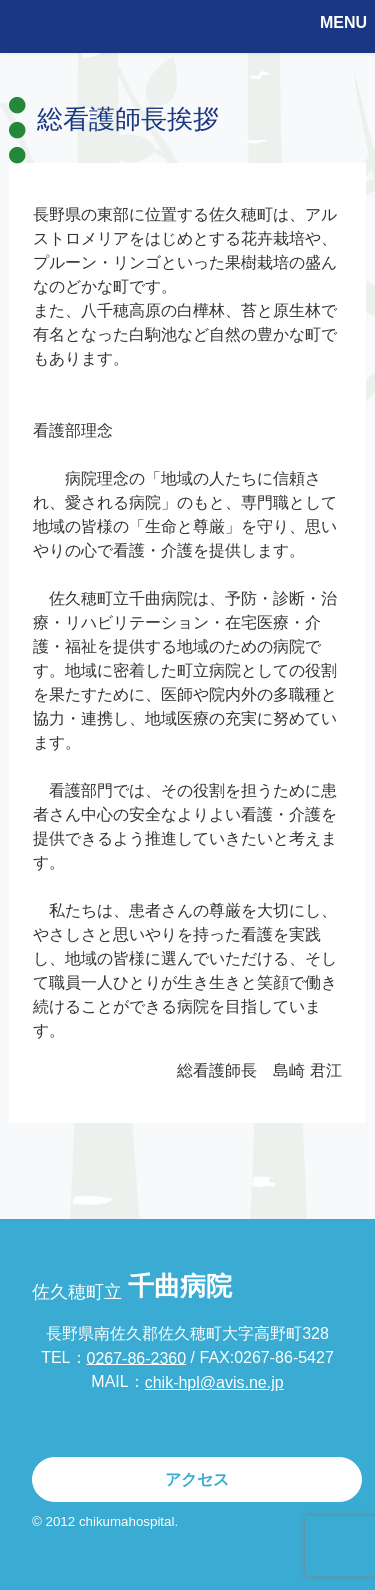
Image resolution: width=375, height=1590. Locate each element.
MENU (343, 22)
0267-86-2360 (137, 1357)
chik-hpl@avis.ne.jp (214, 1382)
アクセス (197, 1479)
